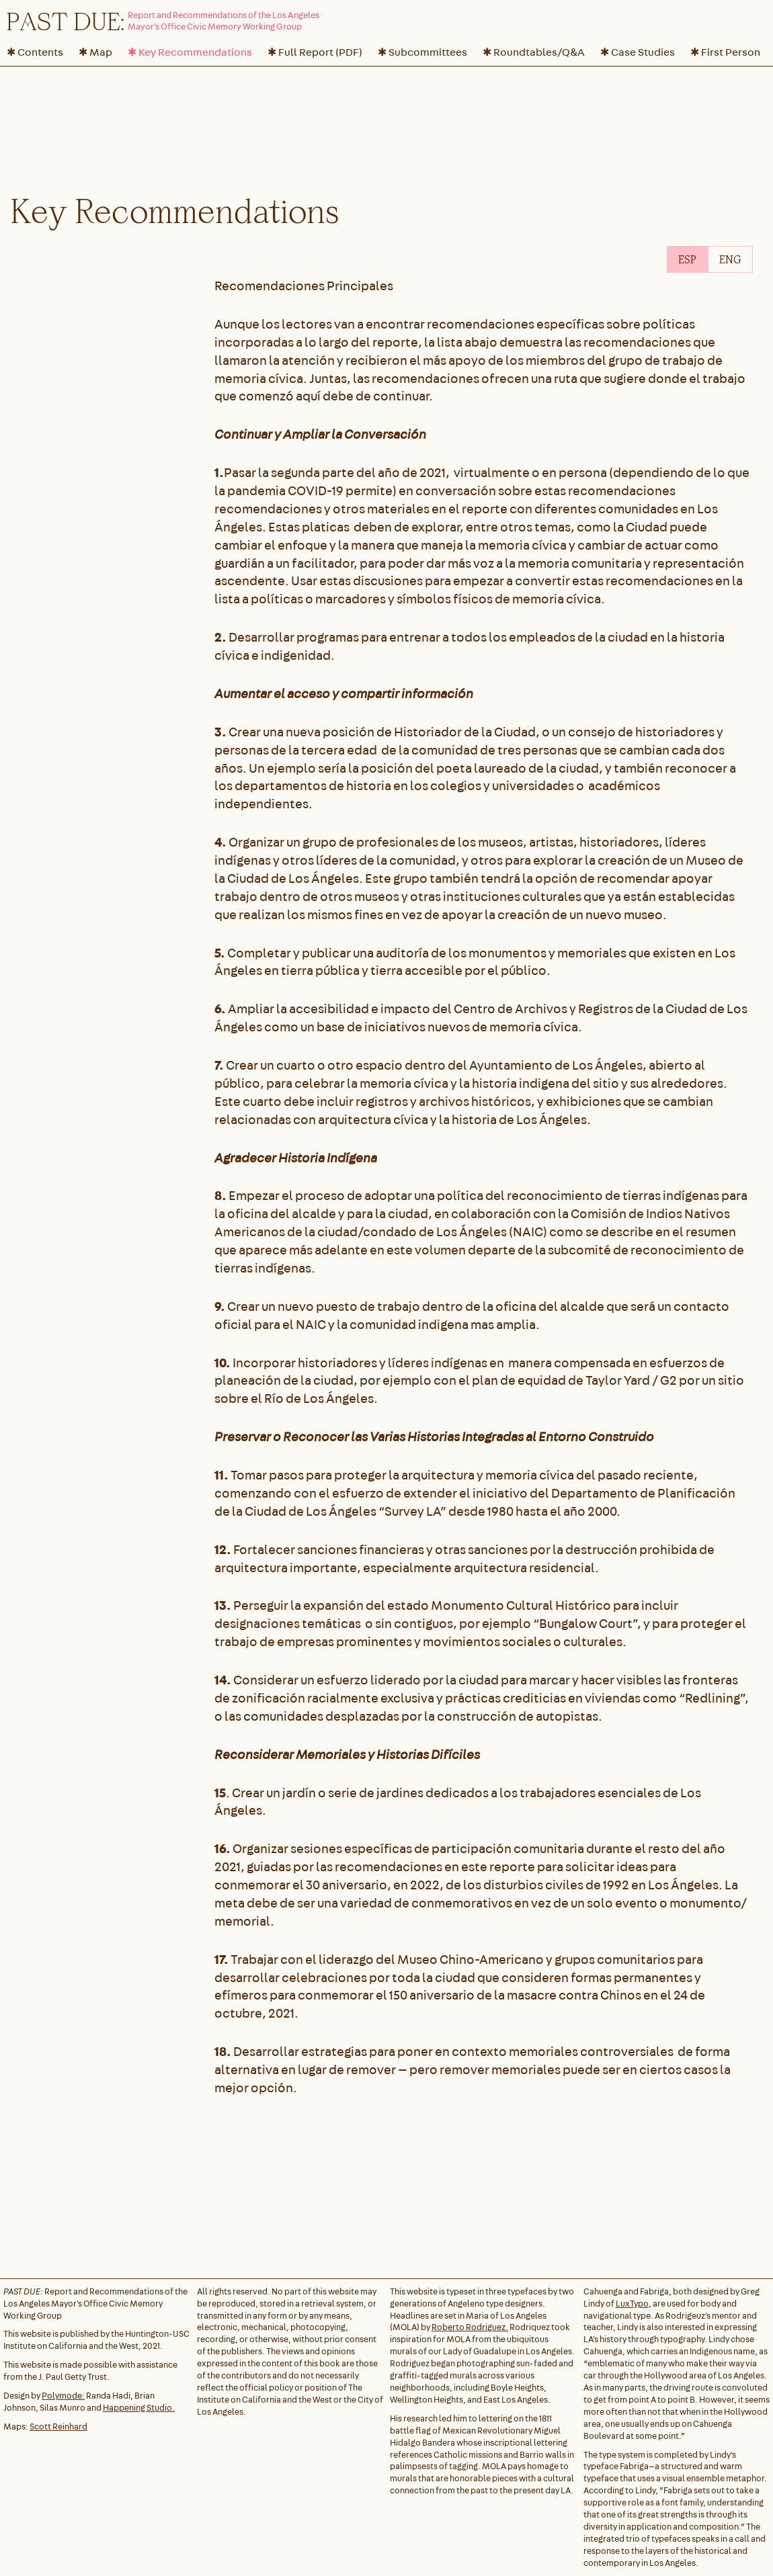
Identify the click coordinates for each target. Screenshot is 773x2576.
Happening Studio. (139, 2407)
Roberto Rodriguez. (470, 2327)
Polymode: (63, 2395)
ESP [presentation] (687, 259)
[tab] (687, 259)
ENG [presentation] (730, 259)
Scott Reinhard (58, 2426)
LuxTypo (632, 2303)
